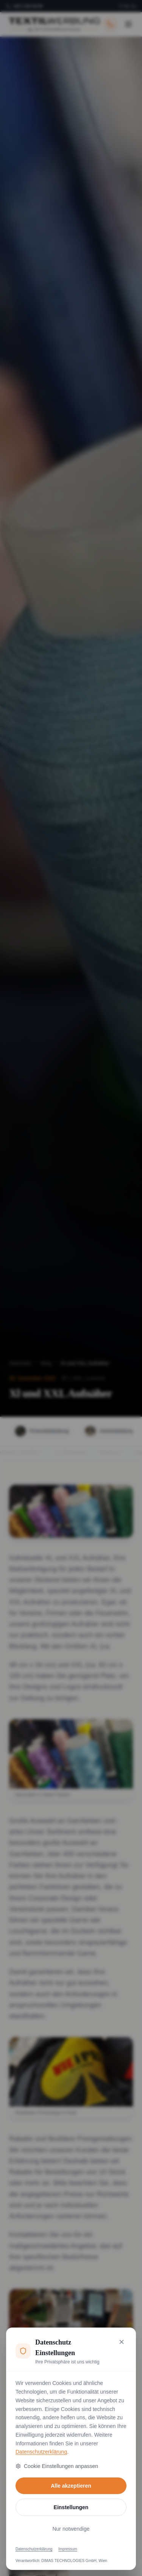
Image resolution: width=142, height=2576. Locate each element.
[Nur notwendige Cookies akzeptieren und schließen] (121, 2342)
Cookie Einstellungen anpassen (57, 2466)
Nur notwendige (70, 2529)
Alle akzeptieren (71, 2486)
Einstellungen (71, 2507)
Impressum (67, 2549)
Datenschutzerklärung (41, 2452)
